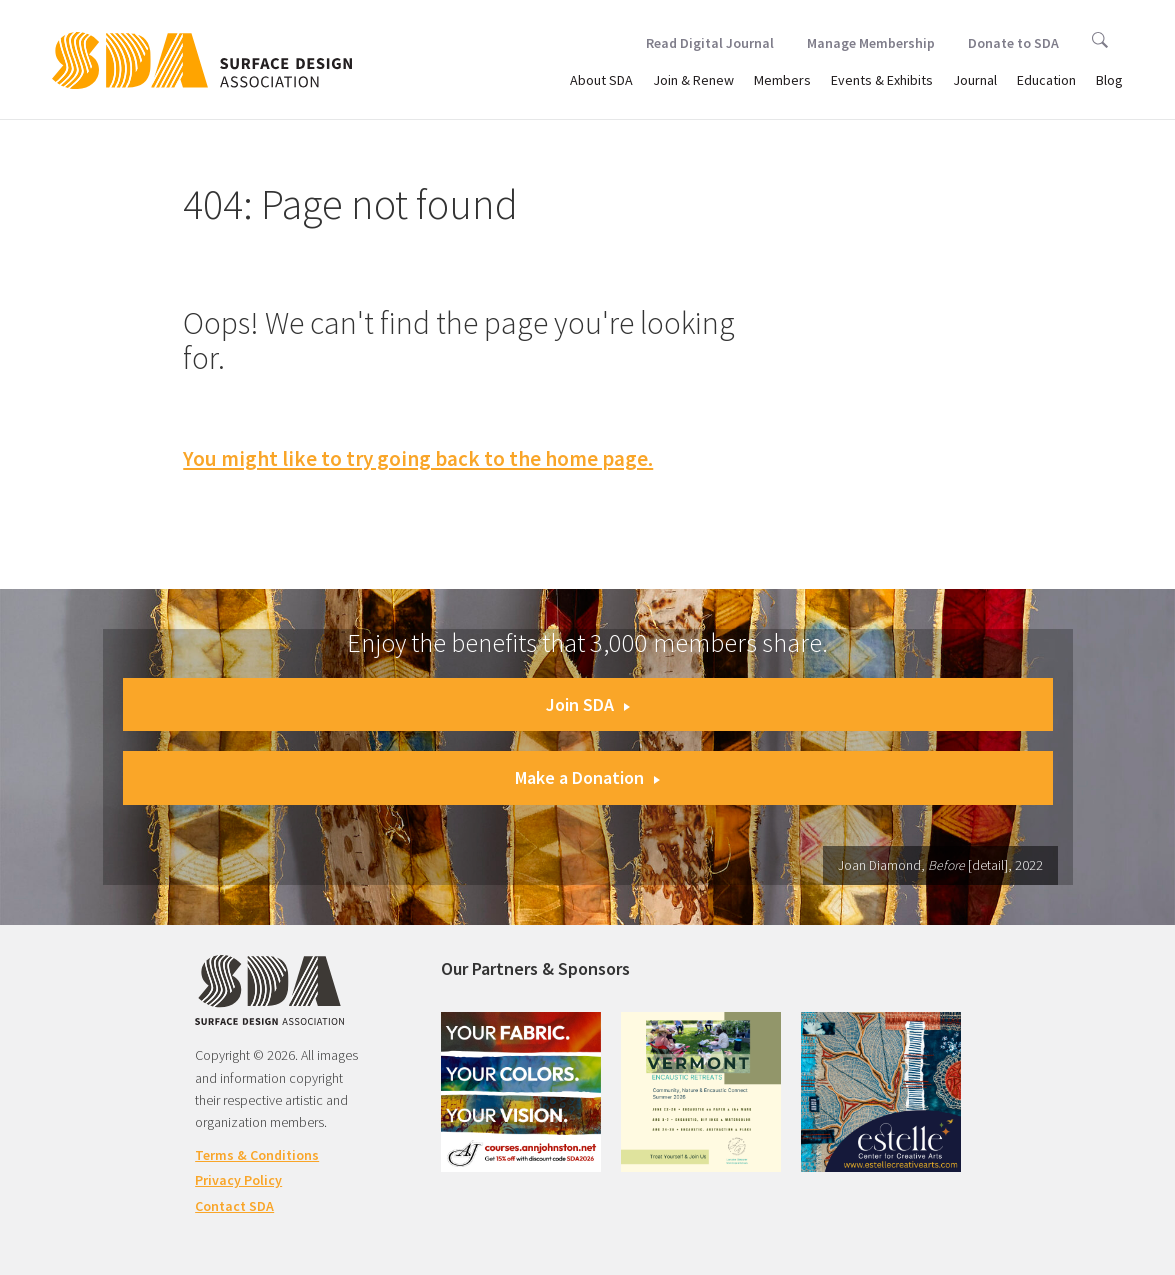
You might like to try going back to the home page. (418, 458)
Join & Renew (693, 80)
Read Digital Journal (710, 43)
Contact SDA (234, 1206)
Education (1046, 80)
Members (782, 80)
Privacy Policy (238, 1180)
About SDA (601, 80)
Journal (975, 80)
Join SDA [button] (588, 704)
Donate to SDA (1013, 43)
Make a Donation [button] (587, 777)
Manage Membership (871, 43)
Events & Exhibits (882, 80)
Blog (1109, 80)
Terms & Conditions (257, 1155)
